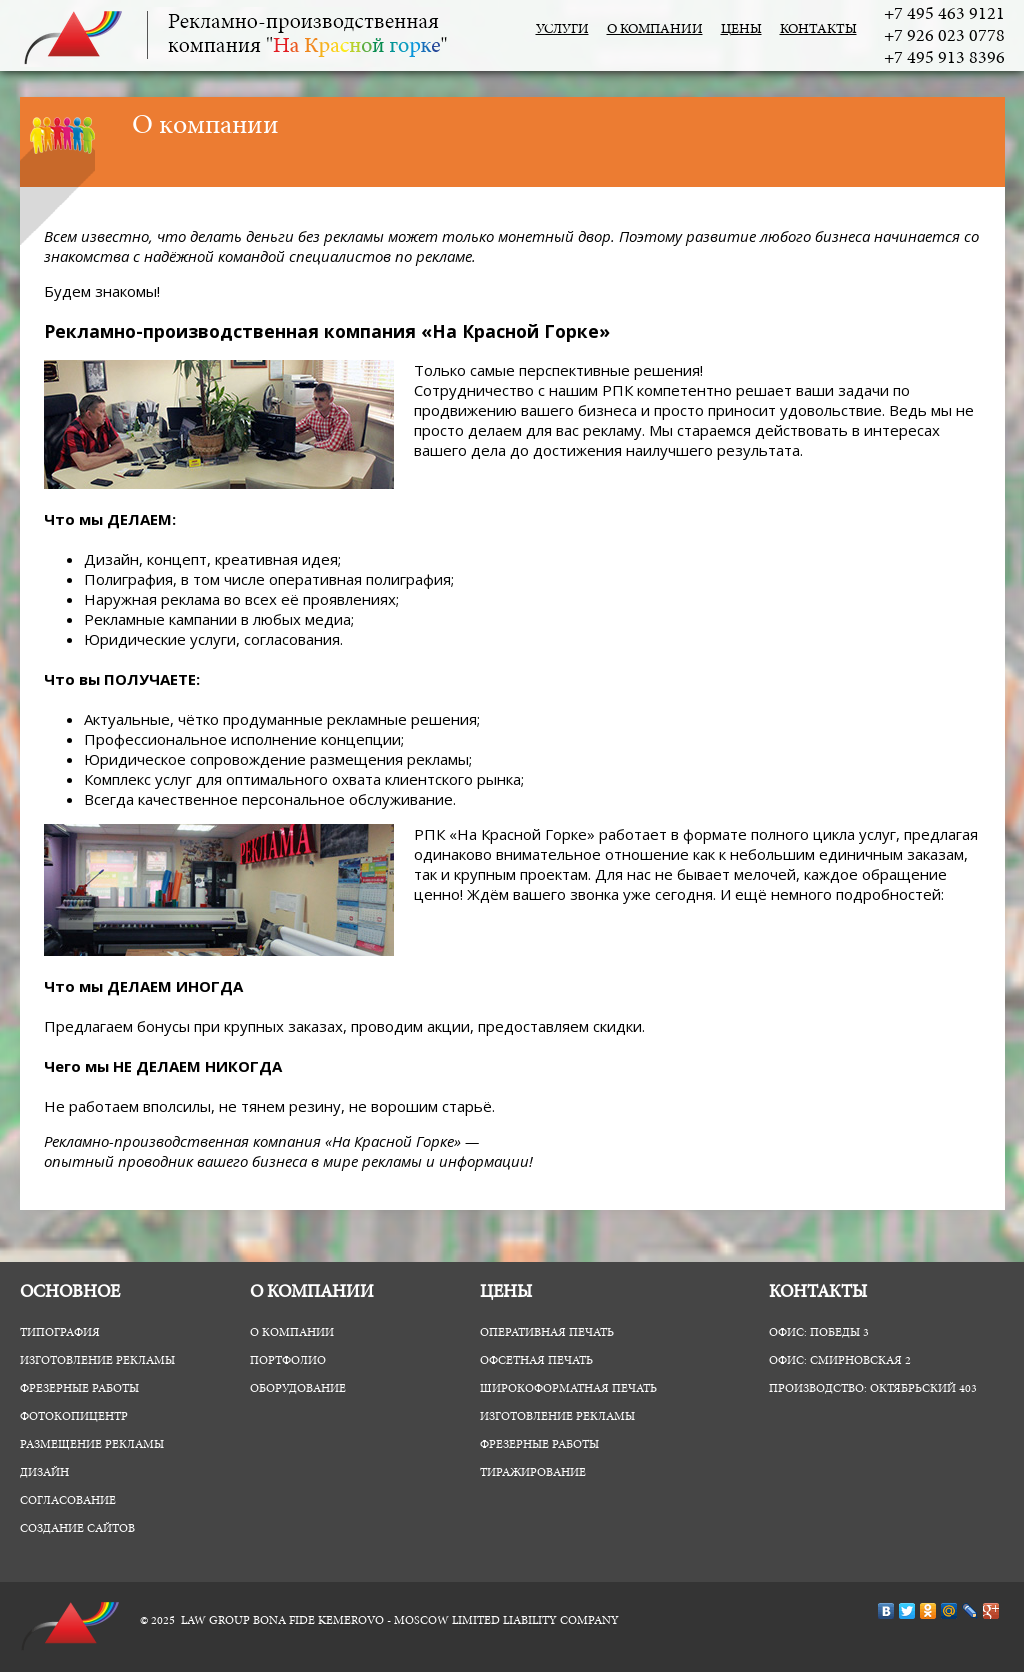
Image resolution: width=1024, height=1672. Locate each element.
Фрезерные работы (79, 1389)
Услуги (562, 30)
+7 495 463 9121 (944, 15)
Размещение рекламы (92, 1445)
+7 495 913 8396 (944, 59)
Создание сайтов (77, 1529)
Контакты (818, 30)
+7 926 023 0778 (944, 37)
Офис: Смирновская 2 (840, 1361)
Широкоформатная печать (568, 1389)
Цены (741, 30)
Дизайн (44, 1473)
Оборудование (298, 1389)
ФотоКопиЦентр (74, 1417)
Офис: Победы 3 (819, 1333)
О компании (655, 30)
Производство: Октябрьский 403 (873, 1389)
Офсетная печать (536, 1361)
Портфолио (288, 1361)
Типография (60, 1333)
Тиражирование (533, 1473)
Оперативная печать (547, 1333)
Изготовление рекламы (97, 1361)
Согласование (68, 1501)
